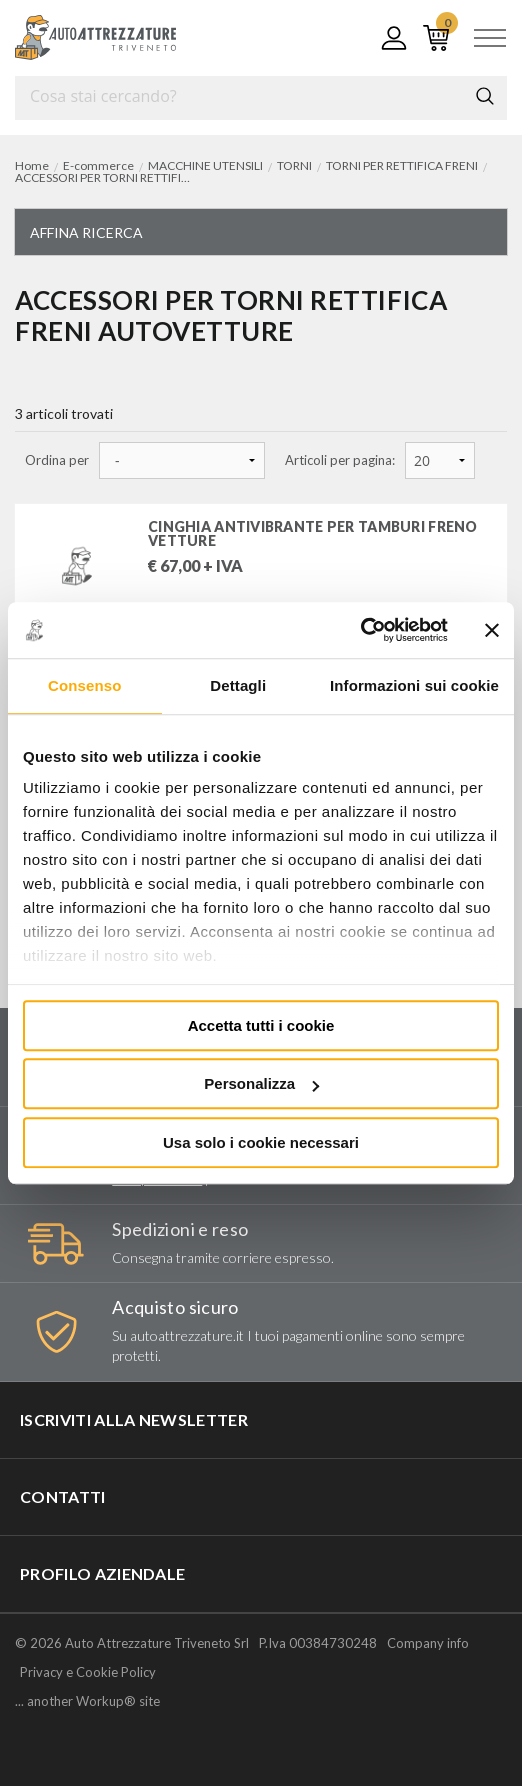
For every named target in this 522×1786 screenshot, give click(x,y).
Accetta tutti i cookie (261, 1025)
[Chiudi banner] (492, 630)
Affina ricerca (86, 232)
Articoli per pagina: (340, 460)
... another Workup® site (87, 1701)
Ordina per (57, 460)
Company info (428, 1643)
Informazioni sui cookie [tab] (414, 685)
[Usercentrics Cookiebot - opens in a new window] (360, 630)
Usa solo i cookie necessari (261, 1142)
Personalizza (261, 1083)
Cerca (485, 96)
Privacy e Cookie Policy (88, 1672)
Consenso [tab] (84, 685)
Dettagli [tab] (238, 685)
